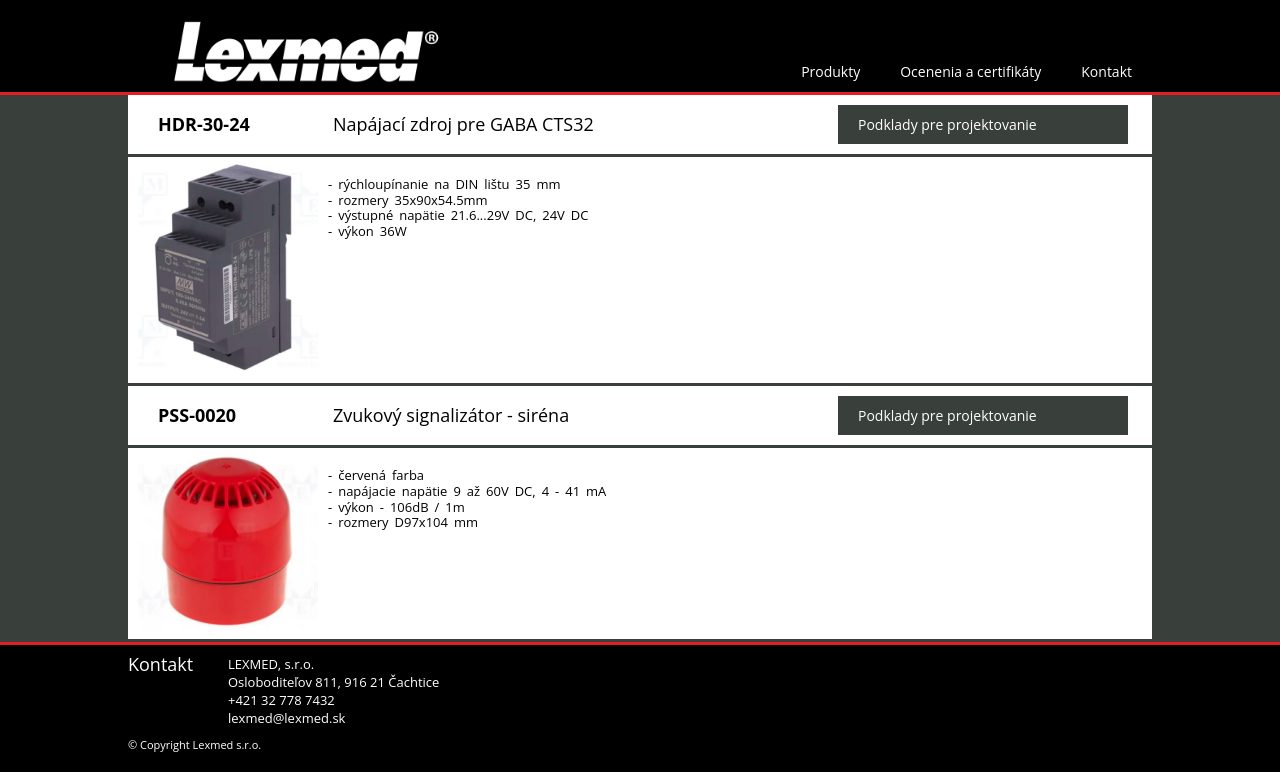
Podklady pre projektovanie (947, 124)
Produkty (830, 71)
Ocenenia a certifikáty (970, 71)
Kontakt (1106, 71)
